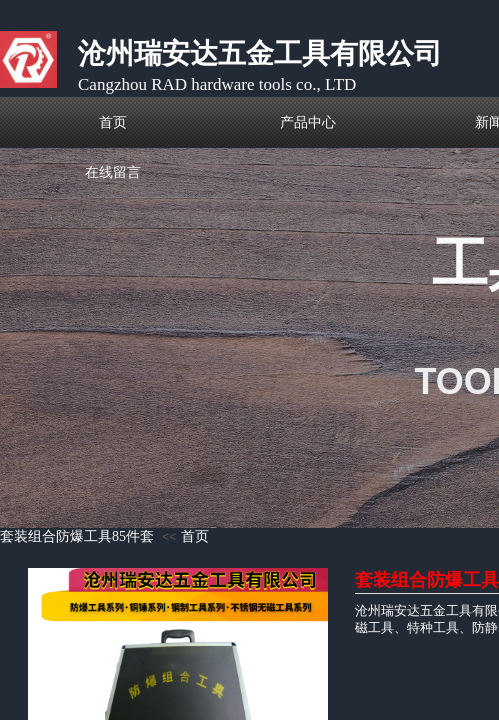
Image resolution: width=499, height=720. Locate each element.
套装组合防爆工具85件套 (77, 536)
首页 (195, 536)
